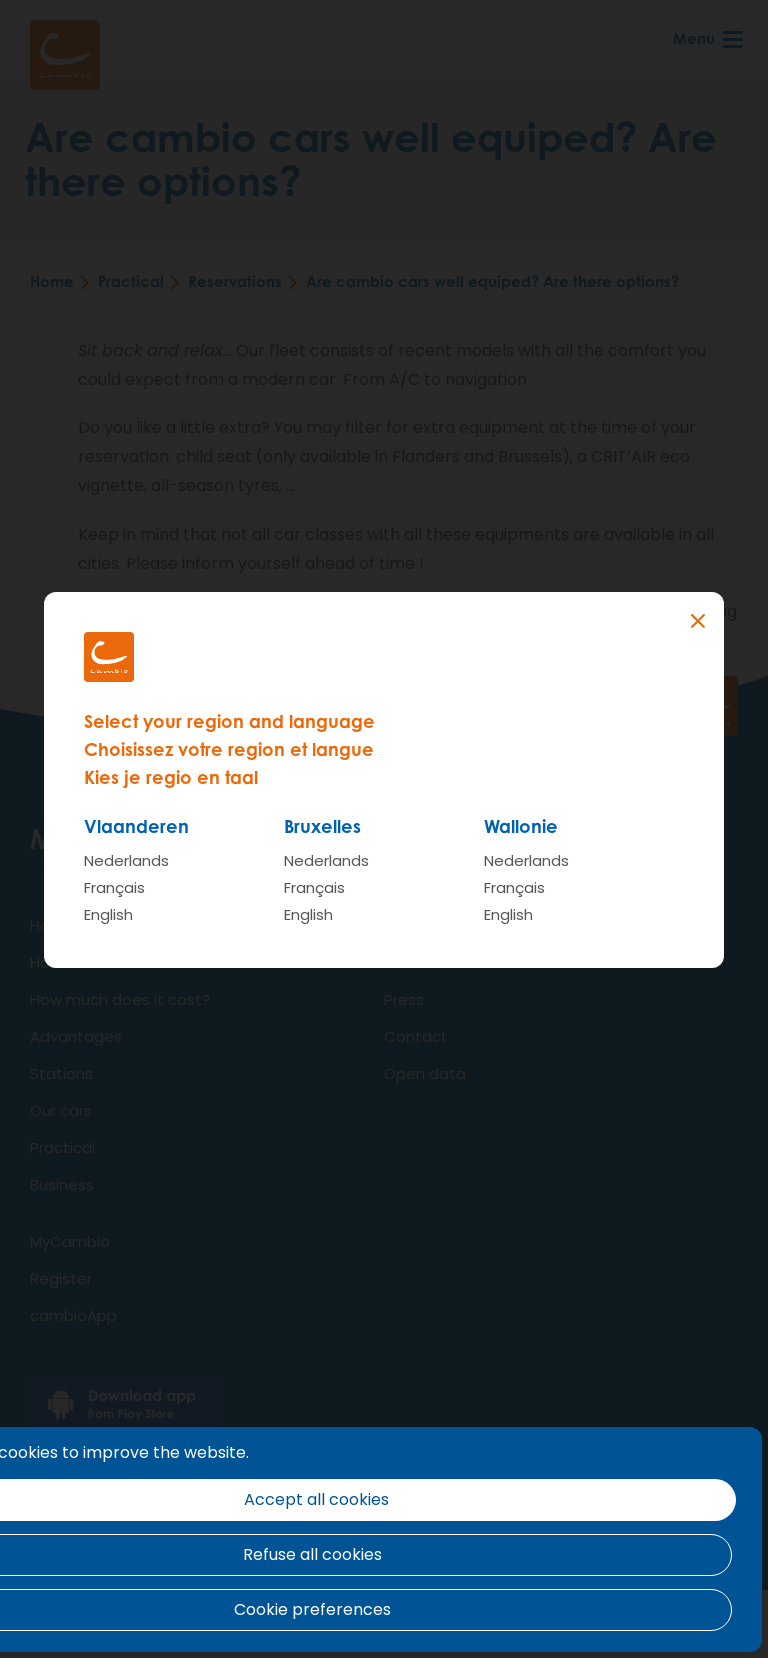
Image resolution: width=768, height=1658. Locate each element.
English (108, 914)
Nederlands (126, 860)
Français (114, 887)
